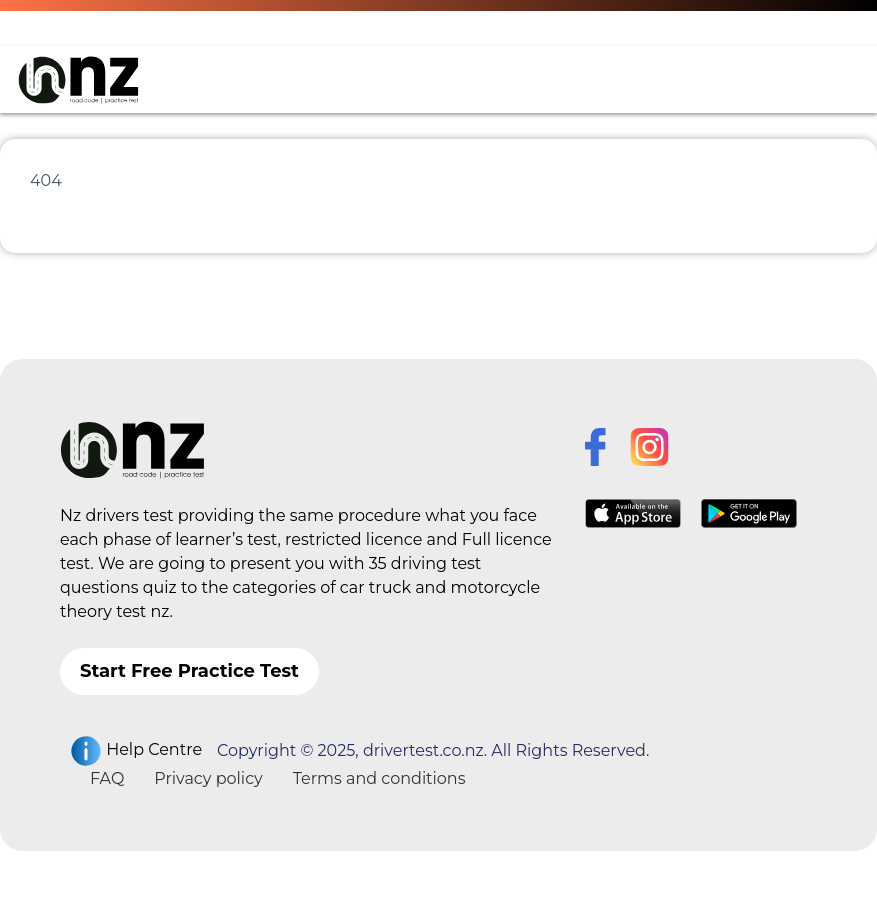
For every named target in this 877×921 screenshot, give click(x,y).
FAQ (107, 778)
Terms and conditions (379, 778)
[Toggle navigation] (831, 80)
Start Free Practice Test (189, 671)
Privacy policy (208, 778)
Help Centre (136, 751)
